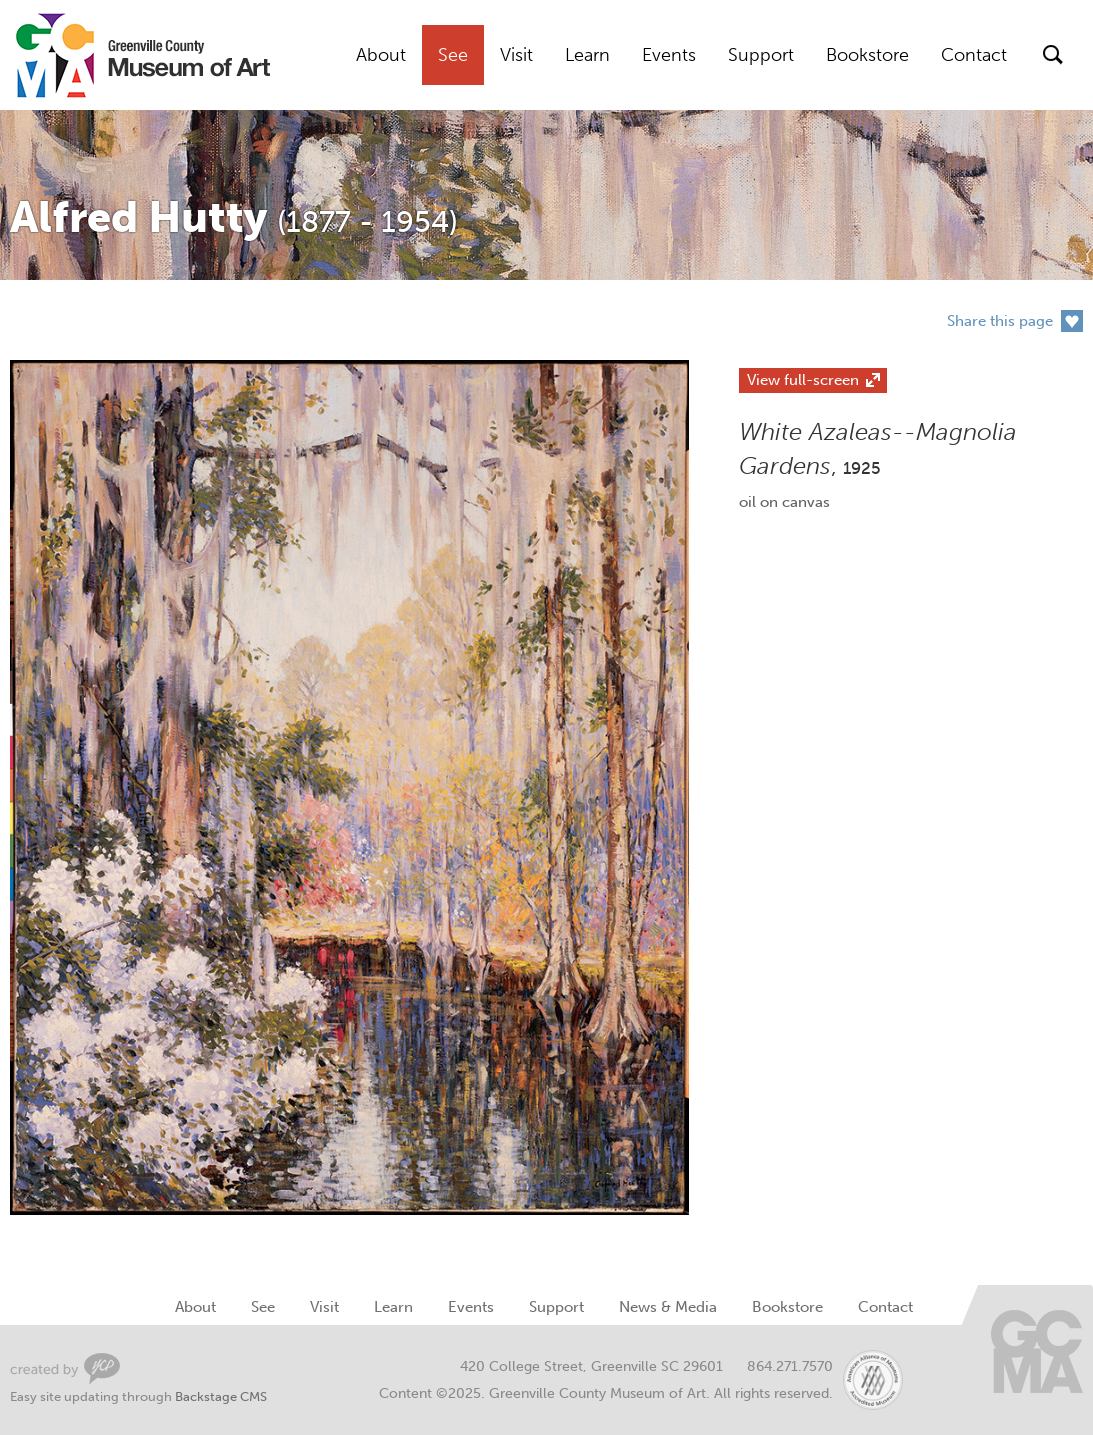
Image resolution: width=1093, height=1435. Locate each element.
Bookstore (867, 55)
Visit (516, 55)
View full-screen (803, 380)
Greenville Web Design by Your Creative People (65, 1368)
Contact (974, 55)
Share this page (1000, 321)
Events (669, 55)
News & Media (668, 1307)
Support (761, 55)
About (381, 55)
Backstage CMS (221, 1396)
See (453, 55)
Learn (587, 55)
